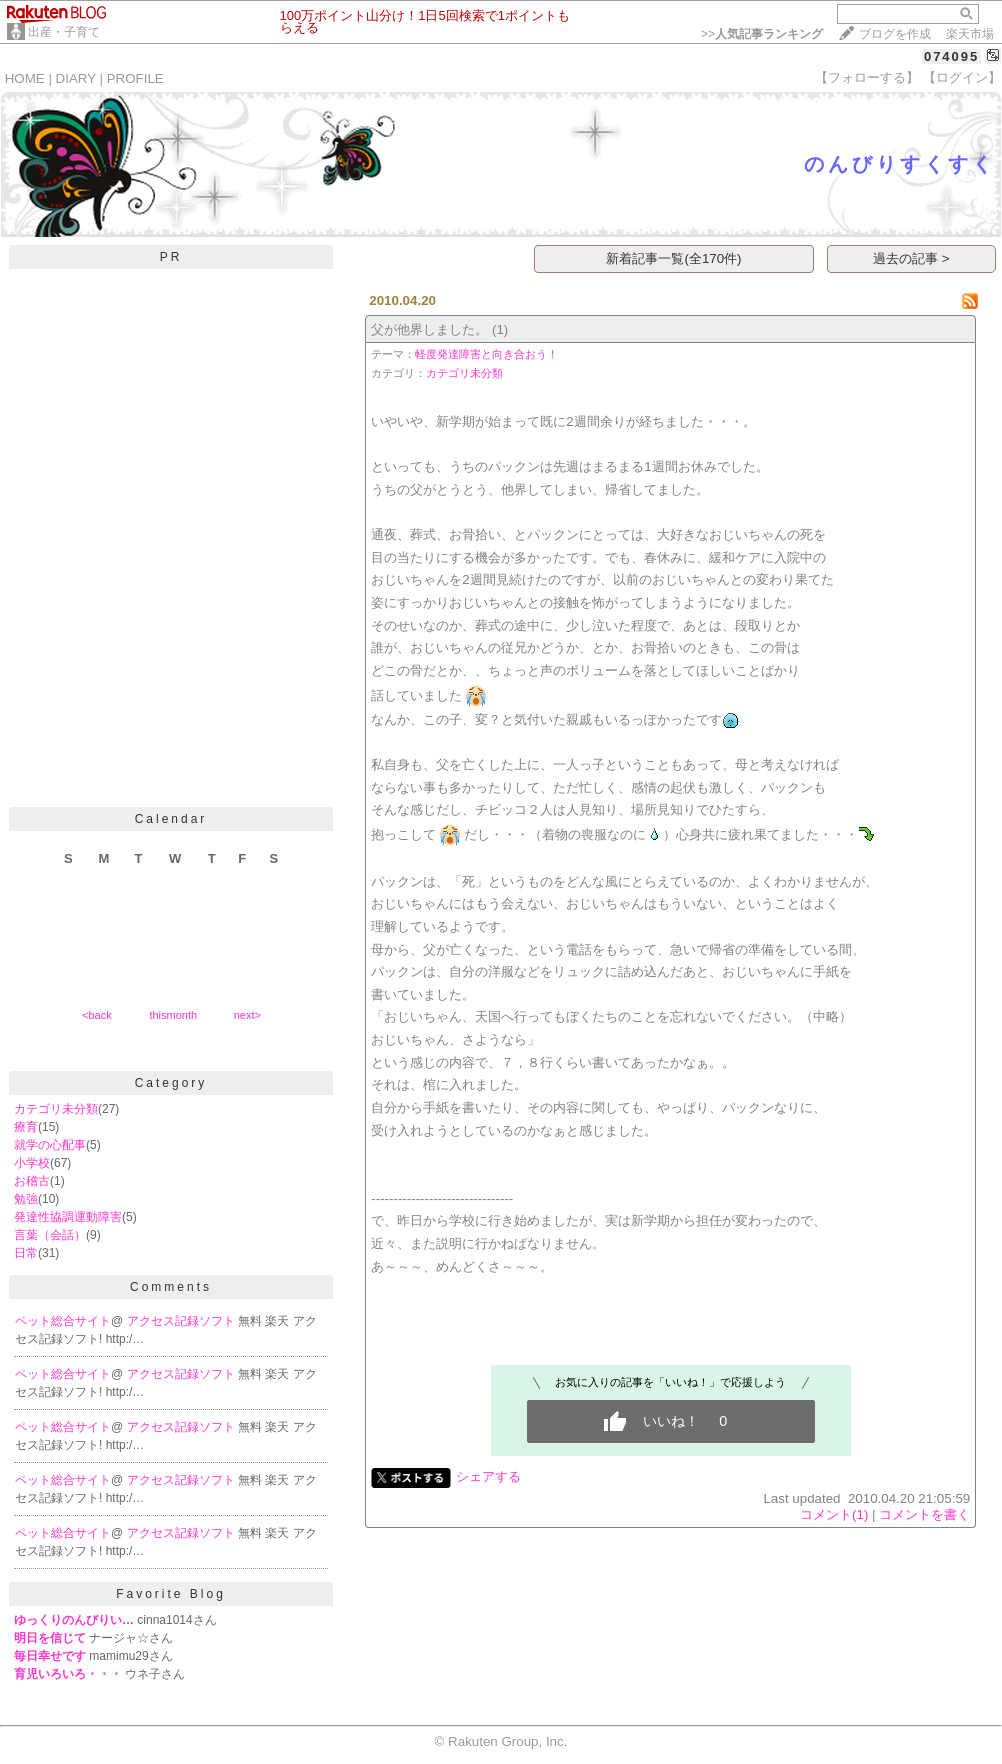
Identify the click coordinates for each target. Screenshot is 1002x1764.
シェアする (488, 1476)
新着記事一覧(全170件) (673, 258)
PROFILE (135, 78)
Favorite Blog (171, 1594)
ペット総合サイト (63, 1321)
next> (247, 1015)
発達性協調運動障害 (68, 1217)
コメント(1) (834, 1514)
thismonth (173, 1015)
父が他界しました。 (429, 329)
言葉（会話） (50, 1235)
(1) (500, 329)
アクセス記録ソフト (182, 1321)
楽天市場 (970, 34)
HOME (25, 78)
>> (762, 34)
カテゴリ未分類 (56, 1109)
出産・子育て (64, 32)
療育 (26, 1127)
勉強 (26, 1199)
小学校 (32, 1163)
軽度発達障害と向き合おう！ (486, 354)
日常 (26, 1253)
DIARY (76, 78)
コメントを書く (924, 1514)
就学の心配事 (50, 1145)
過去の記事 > (911, 258)
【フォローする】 (867, 77)
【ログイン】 (962, 77)
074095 (951, 56)
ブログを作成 (895, 34)
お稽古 (32, 1181)
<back (97, 1015)
